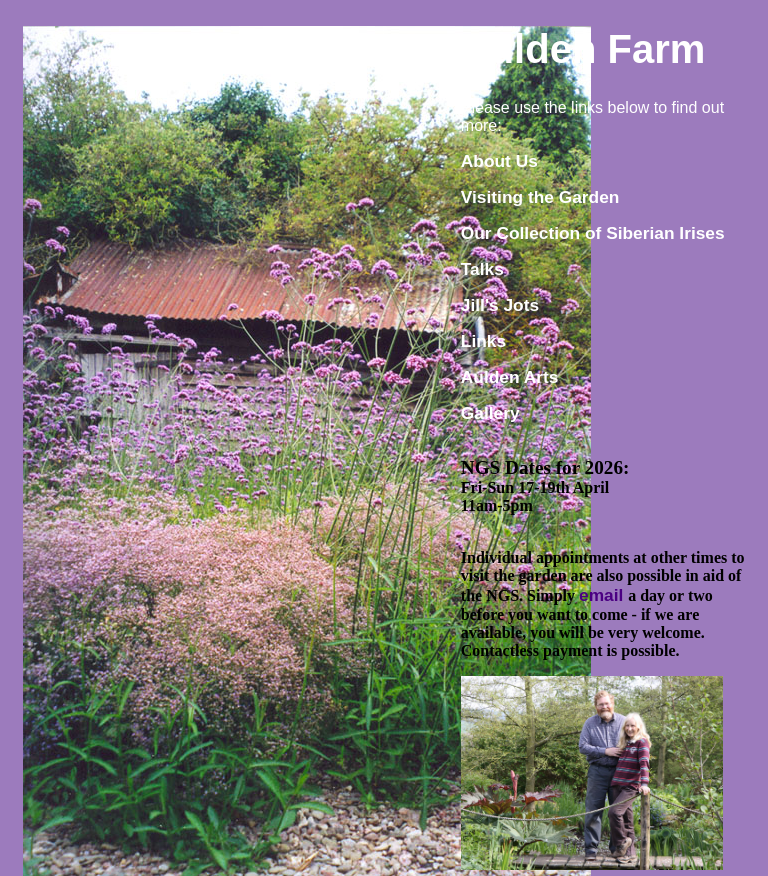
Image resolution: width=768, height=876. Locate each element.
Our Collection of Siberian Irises (593, 233)
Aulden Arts (510, 377)
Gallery (490, 413)
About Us (499, 161)
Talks (482, 269)
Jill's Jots (500, 305)
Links (483, 341)
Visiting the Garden (540, 197)
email (603, 595)
